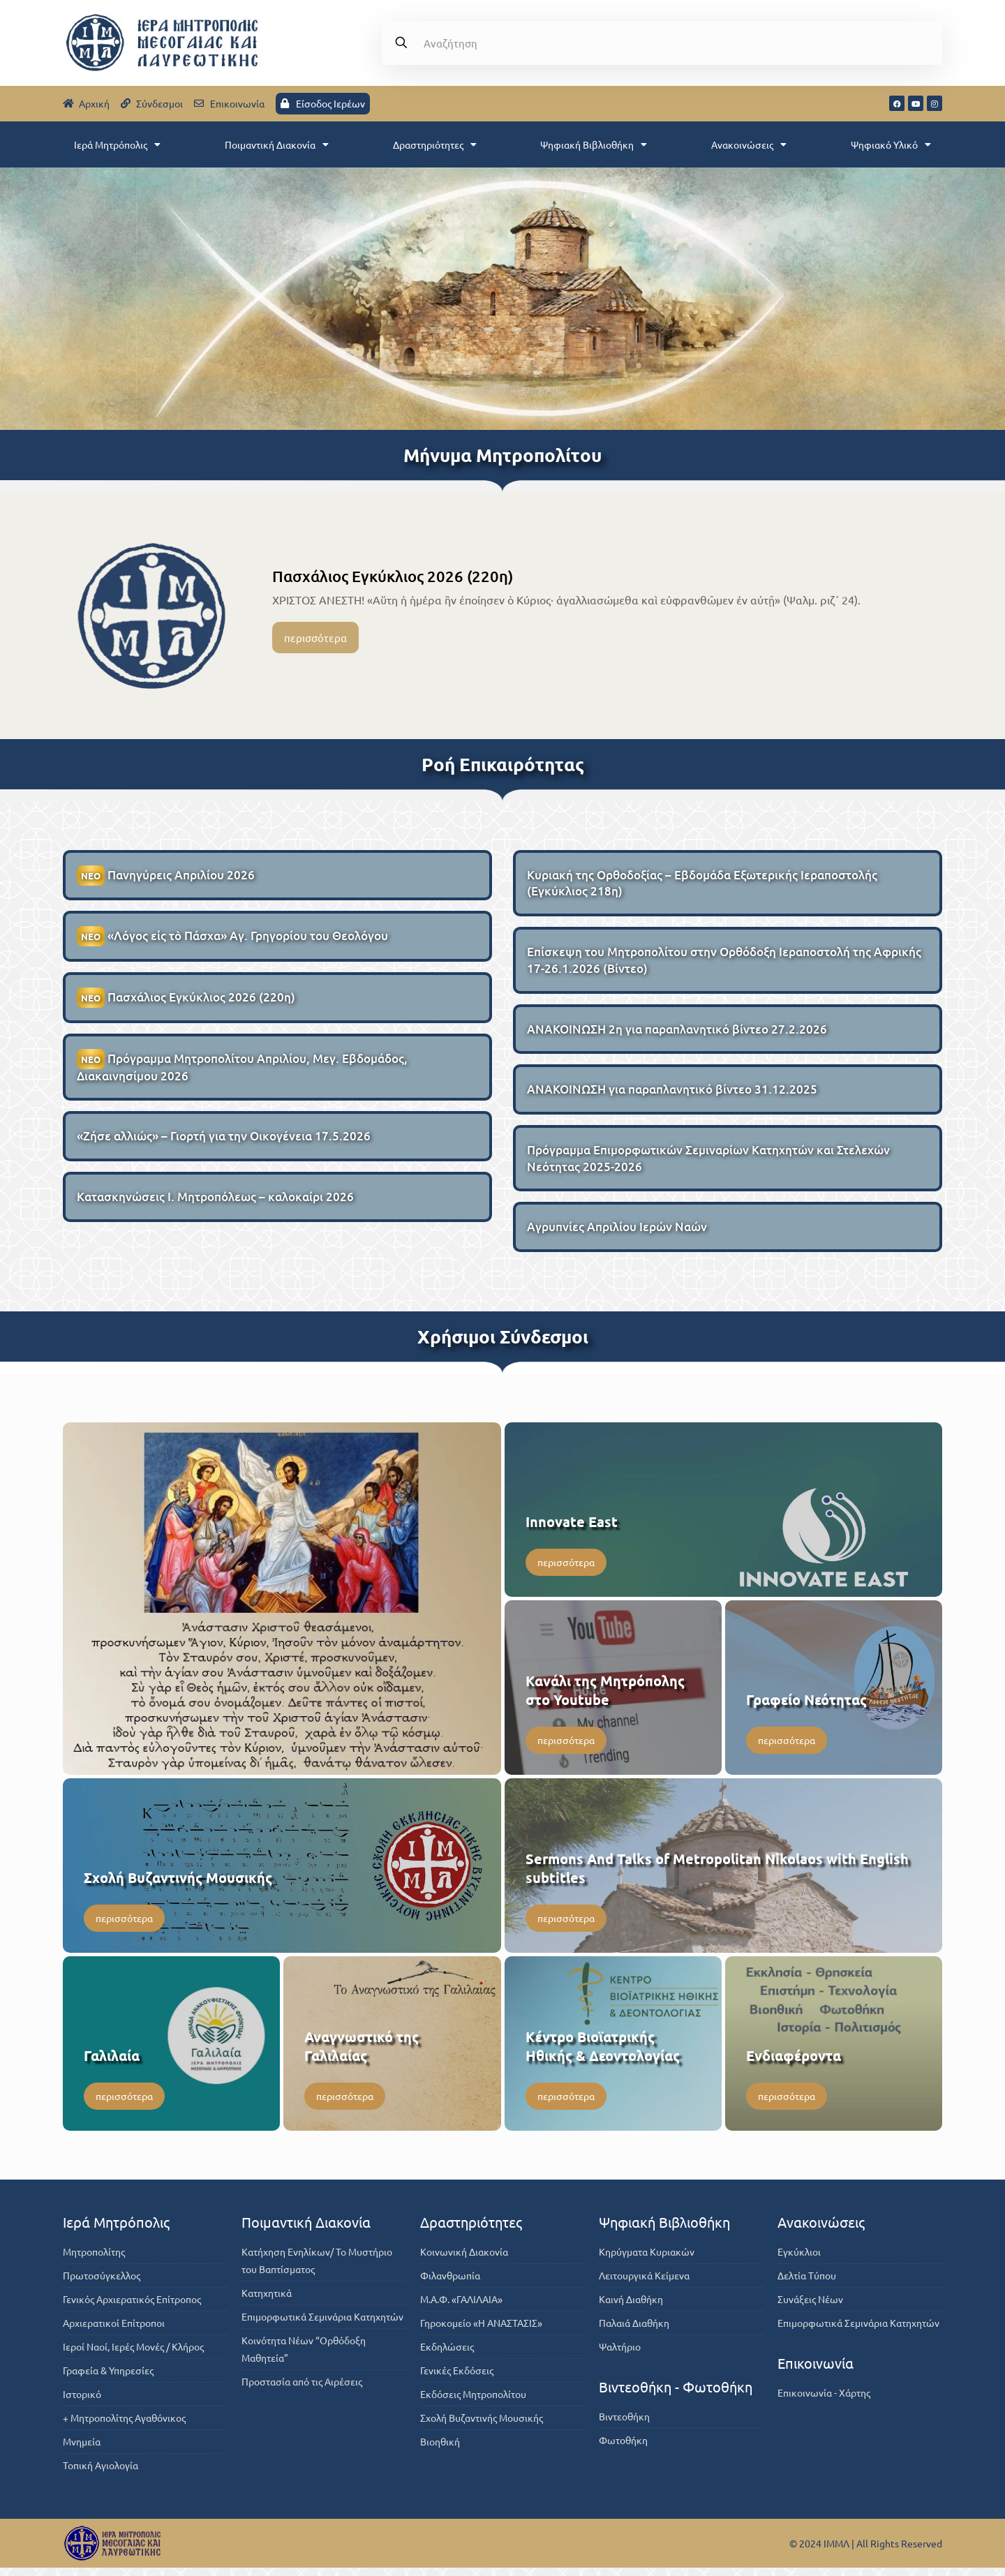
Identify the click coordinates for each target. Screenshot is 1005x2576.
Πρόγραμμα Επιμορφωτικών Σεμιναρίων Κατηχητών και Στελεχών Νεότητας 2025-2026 (708, 1165)
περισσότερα (315, 637)
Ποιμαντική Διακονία (277, 144)
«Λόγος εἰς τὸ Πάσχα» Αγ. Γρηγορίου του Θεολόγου (232, 938)
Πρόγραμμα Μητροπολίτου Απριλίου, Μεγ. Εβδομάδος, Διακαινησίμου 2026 (242, 1070)
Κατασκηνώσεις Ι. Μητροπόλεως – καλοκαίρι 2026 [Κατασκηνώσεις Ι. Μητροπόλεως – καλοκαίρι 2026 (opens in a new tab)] (215, 1203)
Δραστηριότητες (435, 144)
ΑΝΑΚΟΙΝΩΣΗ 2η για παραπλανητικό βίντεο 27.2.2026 (677, 1033)
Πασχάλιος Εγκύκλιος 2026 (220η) (392, 576)
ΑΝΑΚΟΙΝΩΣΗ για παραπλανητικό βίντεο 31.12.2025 (672, 1095)
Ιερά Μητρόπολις (117, 144)
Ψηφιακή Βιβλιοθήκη (593, 144)
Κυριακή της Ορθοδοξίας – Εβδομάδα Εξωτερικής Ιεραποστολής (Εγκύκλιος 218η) (702, 884)
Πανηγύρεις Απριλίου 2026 (166, 876)
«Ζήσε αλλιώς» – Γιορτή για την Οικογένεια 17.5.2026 (224, 1141)
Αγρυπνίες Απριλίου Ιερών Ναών (617, 1235)
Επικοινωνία (815, 2371)
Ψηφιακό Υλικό (891, 144)
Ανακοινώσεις (749, 144)
